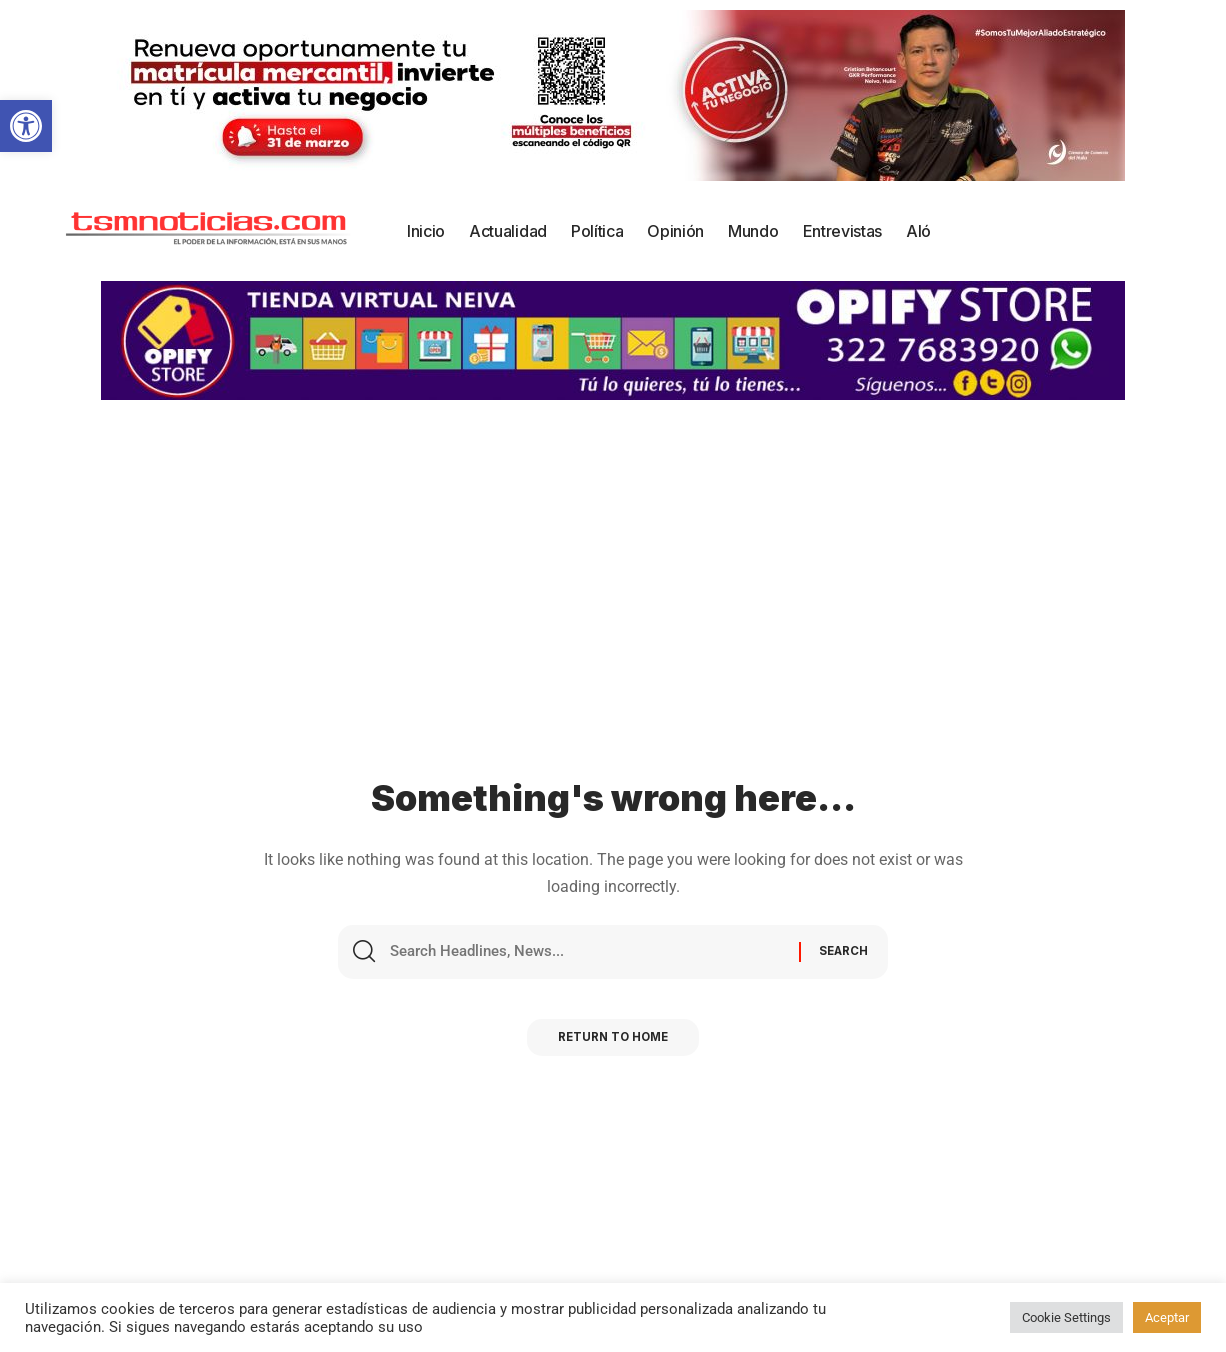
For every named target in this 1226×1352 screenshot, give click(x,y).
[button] (26, 126)
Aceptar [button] (1167, 1317)
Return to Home (613, 1043)
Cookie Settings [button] (1066, 1317)
